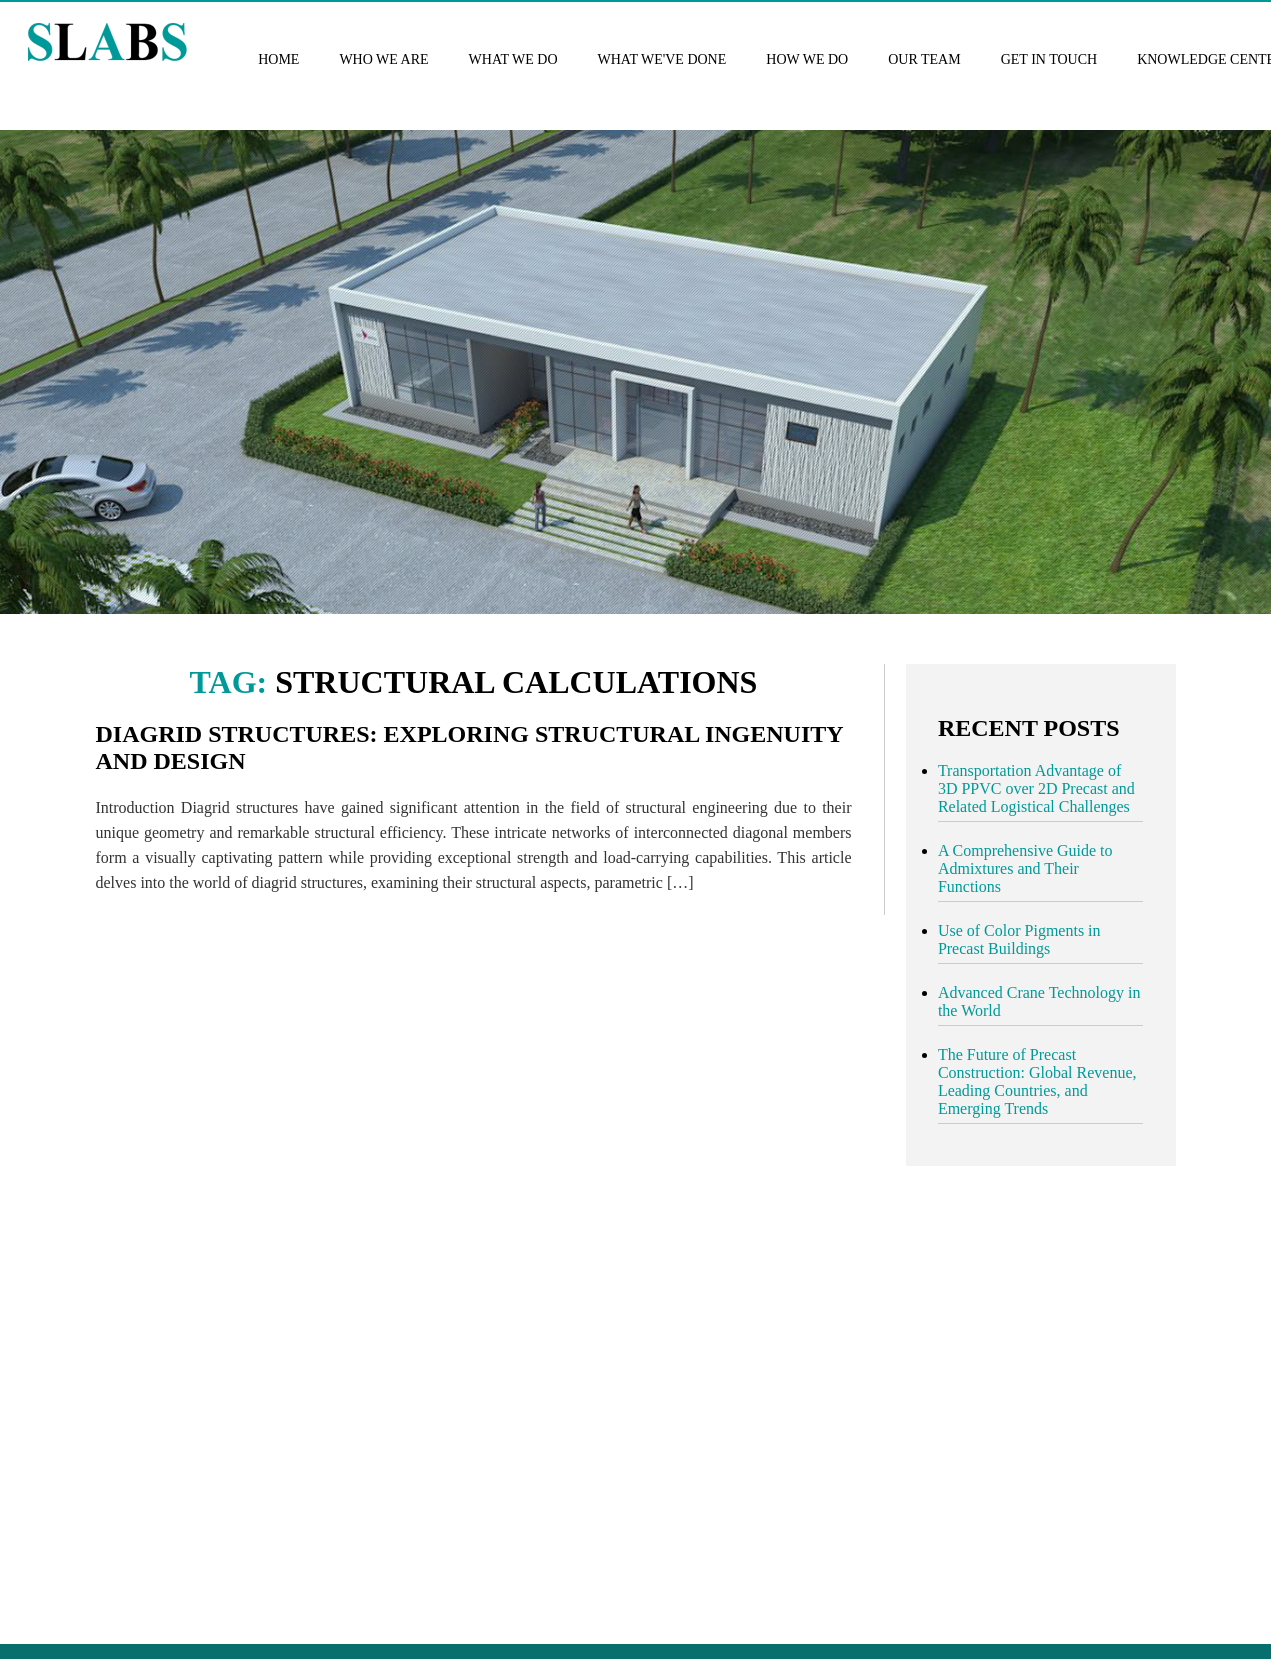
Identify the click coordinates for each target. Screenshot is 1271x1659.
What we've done (662, 59)
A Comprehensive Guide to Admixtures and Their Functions (1025, 868)
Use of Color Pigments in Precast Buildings (1019, 939)
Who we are (383, 59)
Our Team (924, 59)
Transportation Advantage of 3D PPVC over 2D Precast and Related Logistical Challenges (1036, 788)
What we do (513, 59)
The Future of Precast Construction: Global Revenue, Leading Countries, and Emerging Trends (1037, 1081)
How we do (807, 59)
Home (278, 59)
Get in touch (1049, 59)
